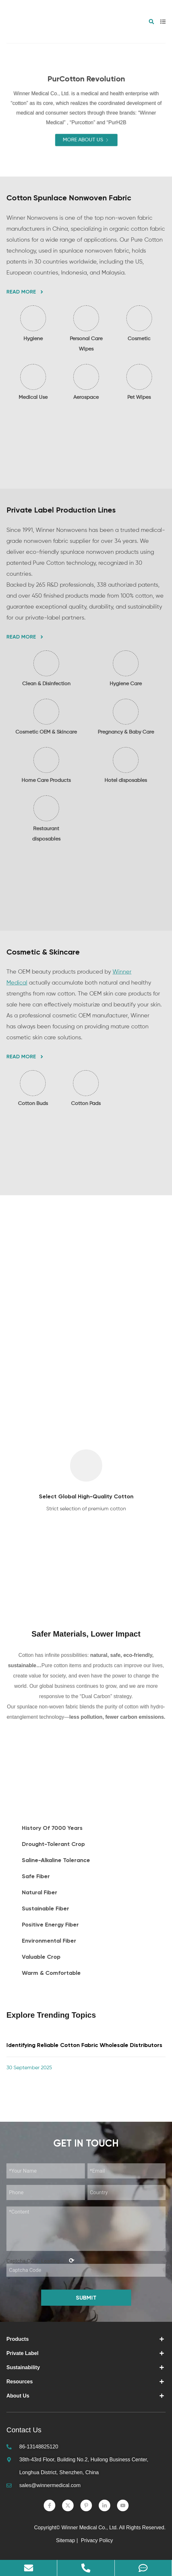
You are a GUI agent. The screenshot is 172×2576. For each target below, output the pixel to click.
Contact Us (23, 2430)
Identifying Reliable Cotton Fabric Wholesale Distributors (84, 2045)
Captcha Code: (40, 2260)
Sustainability (23, 2367)
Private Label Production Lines (61, 509)
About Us (17, 2395)
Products (17, 2339)
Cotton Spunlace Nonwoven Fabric (68, 197)
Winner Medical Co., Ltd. (89, 2527)
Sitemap (65, 2540)
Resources (19, 2381)
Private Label (22, 2353)
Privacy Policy (97, 2540)
